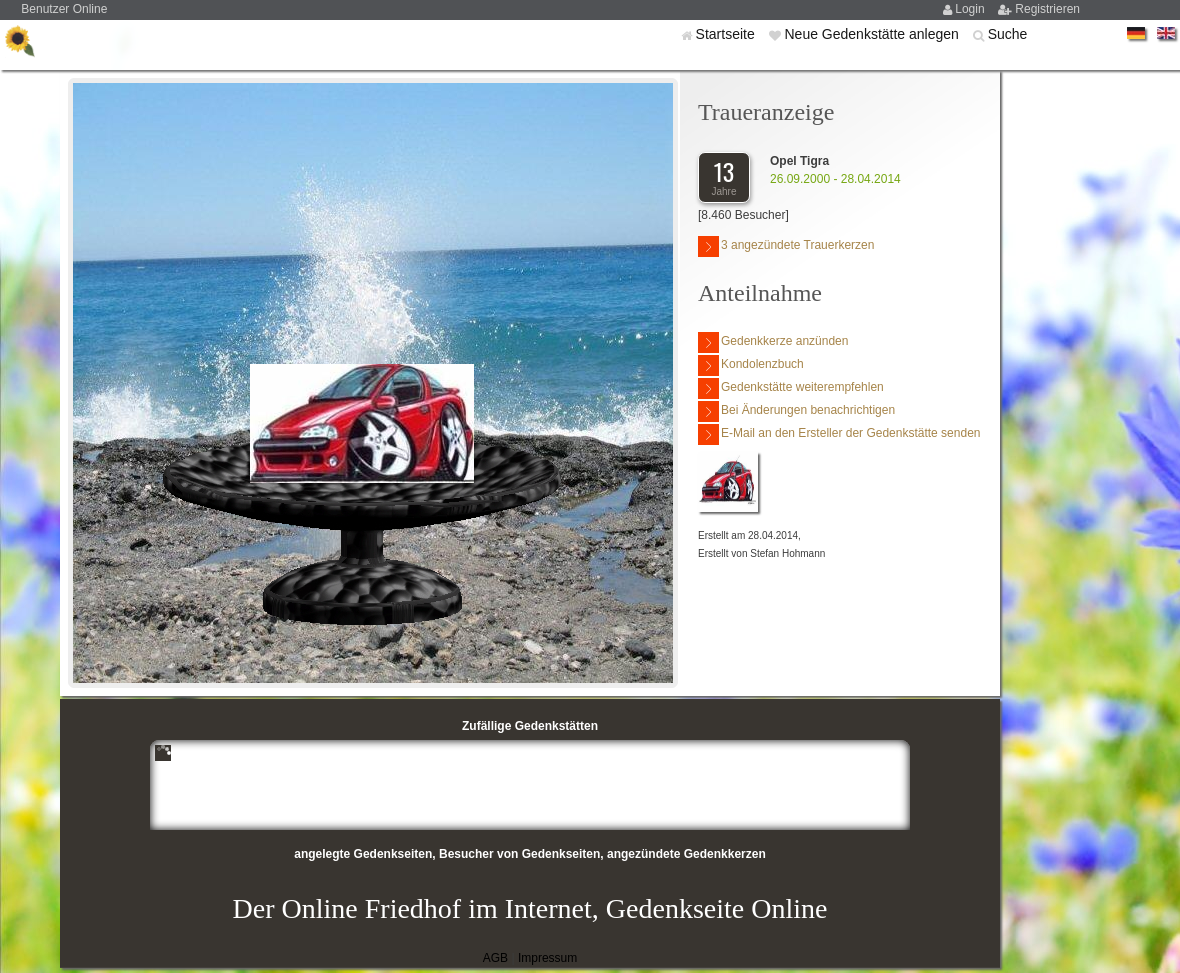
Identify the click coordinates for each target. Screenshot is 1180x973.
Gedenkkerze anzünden (773, 342)
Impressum (547, 958)
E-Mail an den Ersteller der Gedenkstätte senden (839, 434)
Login (971, 9)
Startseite (727, 34)
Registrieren (1047, 9)
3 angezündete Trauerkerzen (786, 246)
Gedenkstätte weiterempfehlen (791, 388)
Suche (1008, 34)
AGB (495, 958)
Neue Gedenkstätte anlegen (873, 34)
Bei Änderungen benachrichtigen (796, 411)
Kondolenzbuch (751, 365)
